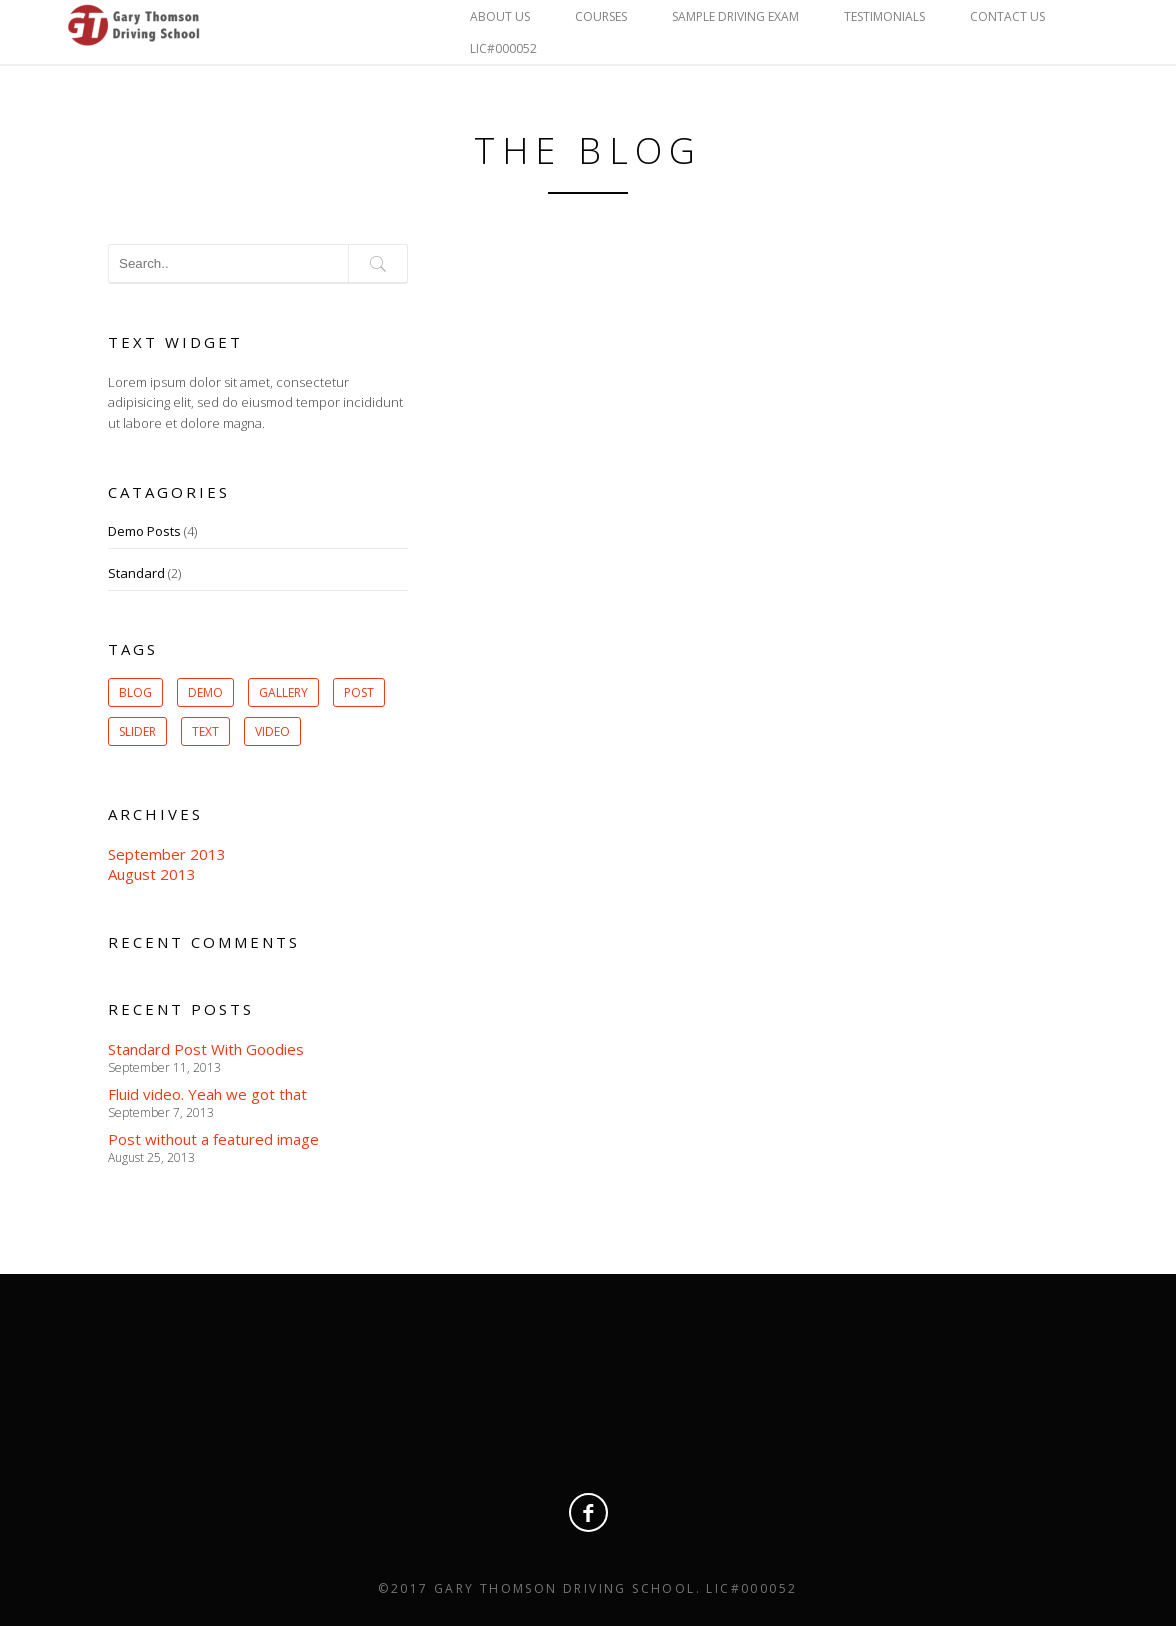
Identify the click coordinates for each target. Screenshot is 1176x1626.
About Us (500, 16)
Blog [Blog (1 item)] (135, 692)
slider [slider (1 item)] (137, 731)
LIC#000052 (503, 48)
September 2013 (167, 854)
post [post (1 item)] (359, 692)
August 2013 (152, 874)
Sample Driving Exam (735, 16)
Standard (136, 573)
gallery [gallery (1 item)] (283, 692)
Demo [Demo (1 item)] (205, 692)
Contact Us (1007, 16)
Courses (601, 16)
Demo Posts (144, 531)
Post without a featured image (213, 1139)
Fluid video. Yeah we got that (207, 1094)
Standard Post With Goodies (206, 1049)
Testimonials (884, 16)
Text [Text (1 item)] (205, 731)
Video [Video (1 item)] (272, 731)
